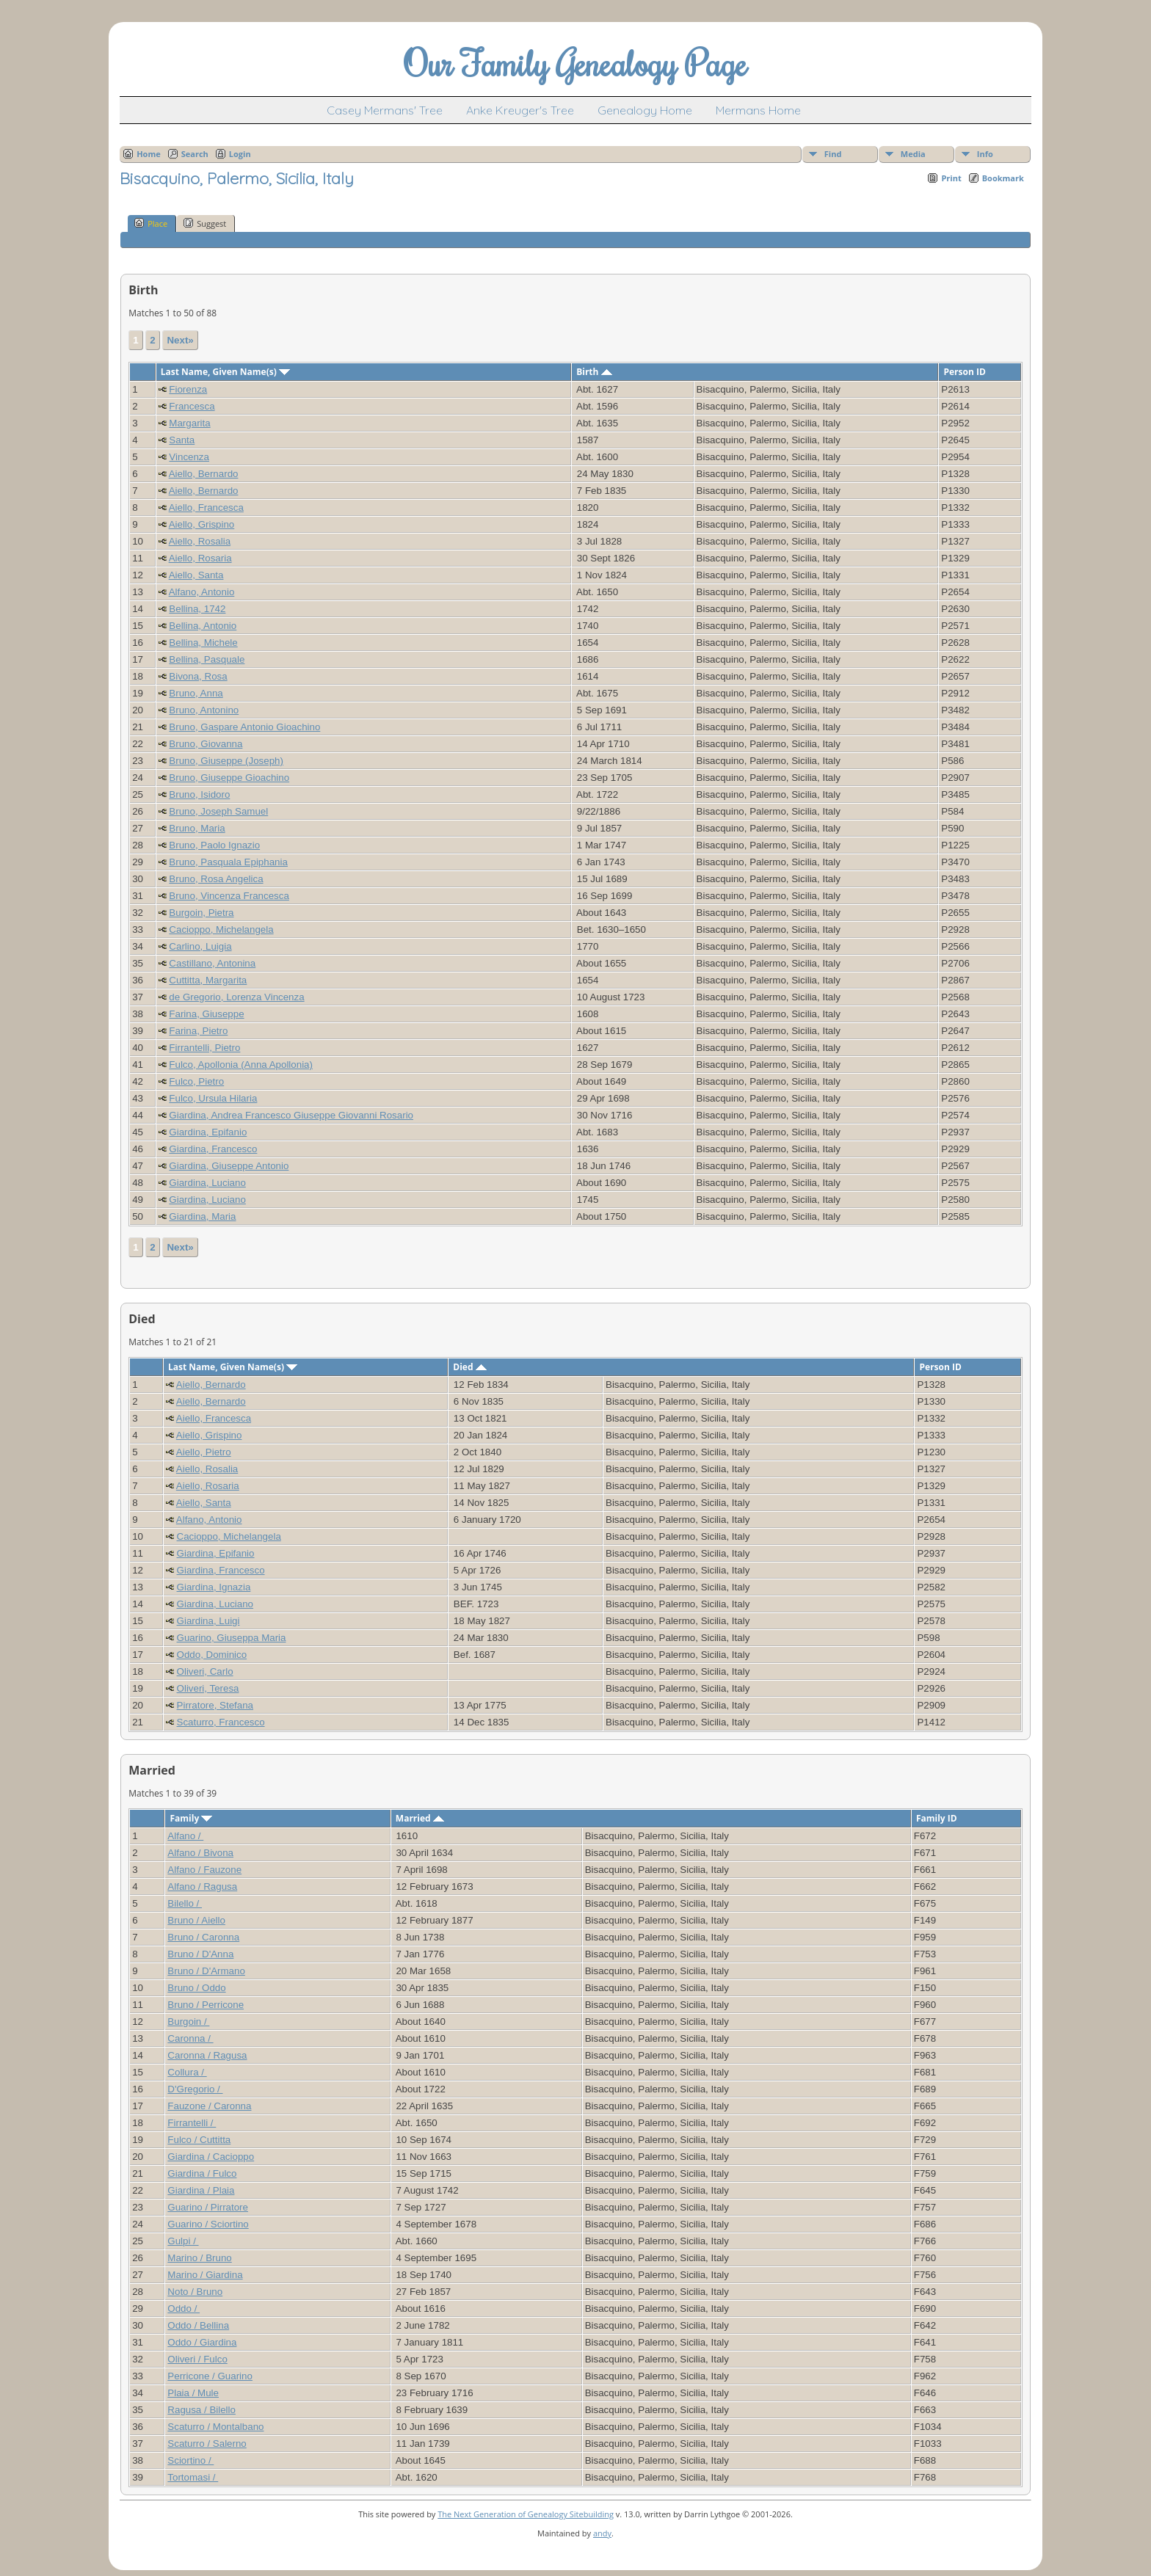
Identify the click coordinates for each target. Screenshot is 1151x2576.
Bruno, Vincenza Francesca (228, 895)
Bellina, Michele (203, 642)
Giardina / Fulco (201, 2173)
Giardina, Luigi (208, 1620)
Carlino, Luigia (200, 946)
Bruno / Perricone (205, 2004)
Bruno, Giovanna (205, 743)
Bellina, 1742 (197, 608)
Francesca (191, 406)
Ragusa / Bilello (201, 2409)
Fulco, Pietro (196, 1081)
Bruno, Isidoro (199, 794)
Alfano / (185, 1835)
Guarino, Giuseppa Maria (231, 1637)
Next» (180, 340)
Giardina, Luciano (207, 1182)
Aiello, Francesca (206, 507)
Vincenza (189, 456)
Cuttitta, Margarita (208, 980)
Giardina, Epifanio (208, 1132)
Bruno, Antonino (204, 710)
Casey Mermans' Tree (385, 110)
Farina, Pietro (198, 1030)
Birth (593, 371)
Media (913, 153)
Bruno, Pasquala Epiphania (228, 861)
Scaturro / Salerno (206, 2443)
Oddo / (183, 2308)
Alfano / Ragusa (202, 1886)
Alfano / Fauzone (204, 1869)
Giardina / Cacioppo (210, 2156)
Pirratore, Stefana (215, 1705)
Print (951, 177)
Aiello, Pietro (203, 1452)
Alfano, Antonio (202, 591)
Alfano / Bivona (200, 1852)
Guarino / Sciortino (207, 2224)
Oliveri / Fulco (197, 2359)
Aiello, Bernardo (204, 473)
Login (240, 153)
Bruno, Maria (197, 828)
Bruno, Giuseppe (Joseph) (226, 760)
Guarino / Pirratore (207, 2207)
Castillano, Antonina (212, 963)
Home (149, 153)
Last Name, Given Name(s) (225, 371)
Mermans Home (758, 110)
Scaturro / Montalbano (215, 2426)
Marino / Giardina (204, 2274)
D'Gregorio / (194, 2089)
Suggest (205, 223)
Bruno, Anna (195, 693)
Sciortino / (190, 2460)
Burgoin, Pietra (201, 912)
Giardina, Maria (202, 1216)
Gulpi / (182, 2240)
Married (420, 1818)
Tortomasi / (192, 2477)
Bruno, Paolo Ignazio (214, 845)
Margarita (189, 423)
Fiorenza (188, 389)
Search (194, 153)
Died (469, 1367)
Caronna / (190, 2038)
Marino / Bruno (199, 2257)
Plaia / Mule (193, 2392)
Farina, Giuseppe (206, 1013)
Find (833, 153)
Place (150, 223)
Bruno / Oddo (196, 1987)
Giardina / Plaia (200, 2190)
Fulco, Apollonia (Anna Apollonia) (241, 1064)
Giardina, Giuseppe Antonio (228, 1165)
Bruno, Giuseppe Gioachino (229, 777)
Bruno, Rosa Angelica (216, 878)
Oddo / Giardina (201, 2342)
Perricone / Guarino (210, 2376)
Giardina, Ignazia (214, 1587)
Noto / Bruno (194, 2291)
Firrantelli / (191, 2122)
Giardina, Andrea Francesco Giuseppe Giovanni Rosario (291, 1115)
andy (602, 2533)
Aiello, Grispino (202, 524)
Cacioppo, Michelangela (221, 929)
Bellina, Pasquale (206, 659)
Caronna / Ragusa (207, 2055)
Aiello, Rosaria (200, 558)
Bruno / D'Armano (206, 1970)
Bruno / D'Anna (200, 1954)
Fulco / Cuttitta (198, 2139)
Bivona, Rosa (198, 676)
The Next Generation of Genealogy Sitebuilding (525, 2513)
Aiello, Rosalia (199, 541)
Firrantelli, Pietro (204, 1047)
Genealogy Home (645, 110)
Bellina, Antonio (202, 625)
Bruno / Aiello (196, 1920)
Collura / (186, 2072)
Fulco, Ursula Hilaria (213, 1098)
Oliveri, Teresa (208, 1688)
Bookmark (1003, 177)
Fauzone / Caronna (209, 2105)
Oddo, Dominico (212, 1654)
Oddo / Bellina (198, 2325)
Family (191, 1818)
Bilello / (184, 1903)
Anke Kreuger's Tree (520, 110)
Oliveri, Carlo (205, 1671)
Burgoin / (188, 2021)
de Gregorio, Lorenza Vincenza (236, 997)
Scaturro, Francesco (221, 1722)
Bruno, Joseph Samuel (218, 811)
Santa (182, 439)
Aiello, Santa (196, 575)
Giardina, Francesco (213, 1148)
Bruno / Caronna (203, 1937)
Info (985, 153)
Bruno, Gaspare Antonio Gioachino (244, 726)
